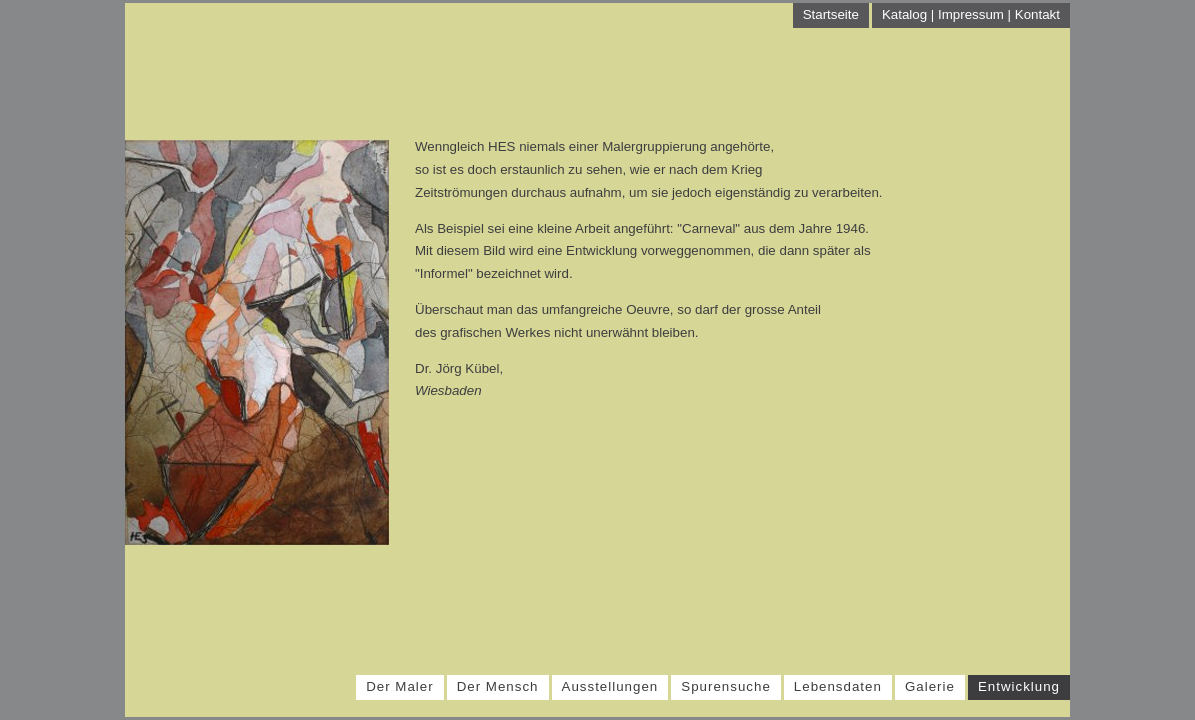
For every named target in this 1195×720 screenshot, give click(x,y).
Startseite (831, 14)
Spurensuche (726, 686)
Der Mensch (498, 686)
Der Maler (400, 686)
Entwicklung (1019, 686)
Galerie (930, 686)
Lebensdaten (838, 686)
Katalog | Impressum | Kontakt (971, 14)
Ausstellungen (610, 686)
